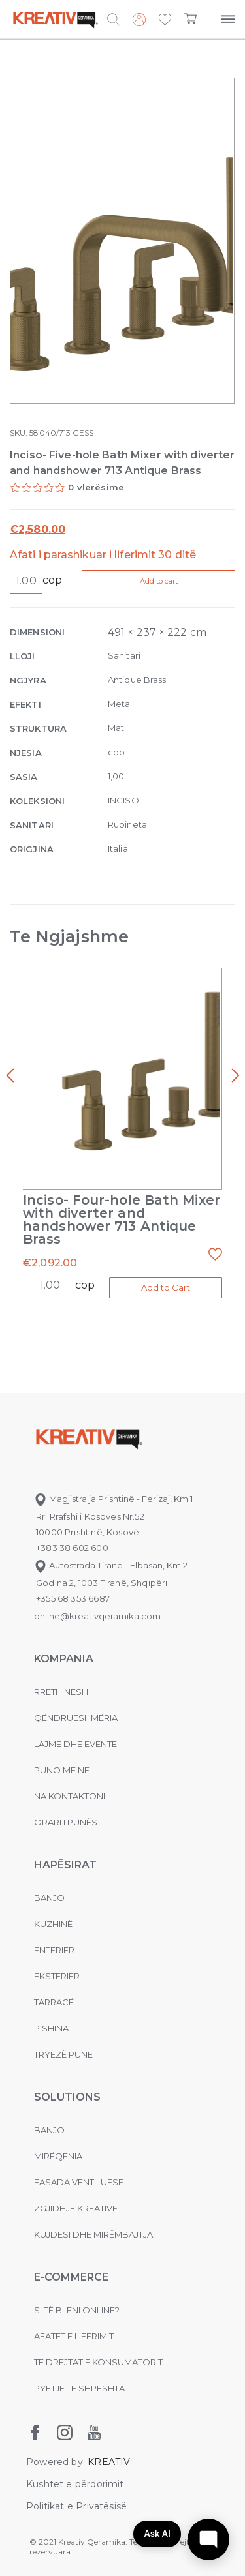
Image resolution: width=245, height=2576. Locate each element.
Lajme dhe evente (75, 1744)
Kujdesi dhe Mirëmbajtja (93, 2234)
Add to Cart (165, 1287)
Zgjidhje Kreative (76, 2208)
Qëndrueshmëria (76, 1718)
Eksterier (57, 1976)
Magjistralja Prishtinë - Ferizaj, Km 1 (113, 1498)
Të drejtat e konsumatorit (98, 2362)
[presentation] (9, 1076)
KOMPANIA (63, 1659)
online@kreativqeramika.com (97, 1616)
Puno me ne (62, 1770)
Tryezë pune (63, 2054)
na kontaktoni (69, 1796)
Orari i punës (65, 1822)
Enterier (54, 1950)
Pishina (51, 2028)
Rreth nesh (61, 1691)
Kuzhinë (53, 1924)
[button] (165, 20)
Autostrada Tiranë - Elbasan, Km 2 (111, 1565)
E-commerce (71, 2277)
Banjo (49, 1898)
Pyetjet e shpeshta (79, 2388)
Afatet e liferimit (74, 2336)
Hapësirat (65, 1865)
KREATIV (109, 2462)
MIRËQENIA (58, 2156)
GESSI (84, 433)
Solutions (67, 2097)
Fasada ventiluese (78, 2182)
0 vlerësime (96, 487)
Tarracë (54, 2002)
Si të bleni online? (77, 2310)
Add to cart (159, 581)
